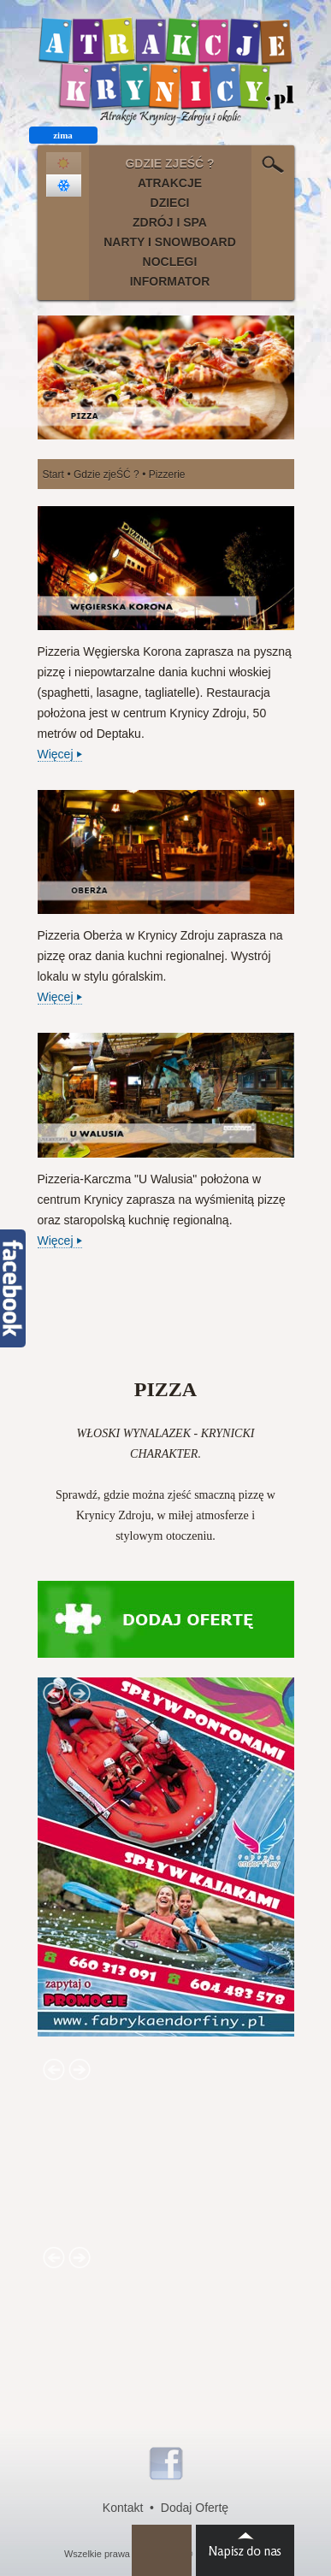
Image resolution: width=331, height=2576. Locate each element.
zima (63, 135)
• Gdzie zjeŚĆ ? (103, 474)
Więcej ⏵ (60, 754)
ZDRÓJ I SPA (170, 222)
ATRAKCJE (170, 183)
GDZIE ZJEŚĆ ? (169, 163)
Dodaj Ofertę (194, 2507)
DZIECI (170, 202)
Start (53, 474)
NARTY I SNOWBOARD (169, 242)
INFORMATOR (170, 281)
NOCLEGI (170, 261)
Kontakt (123, 2507)
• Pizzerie (163, 474)
